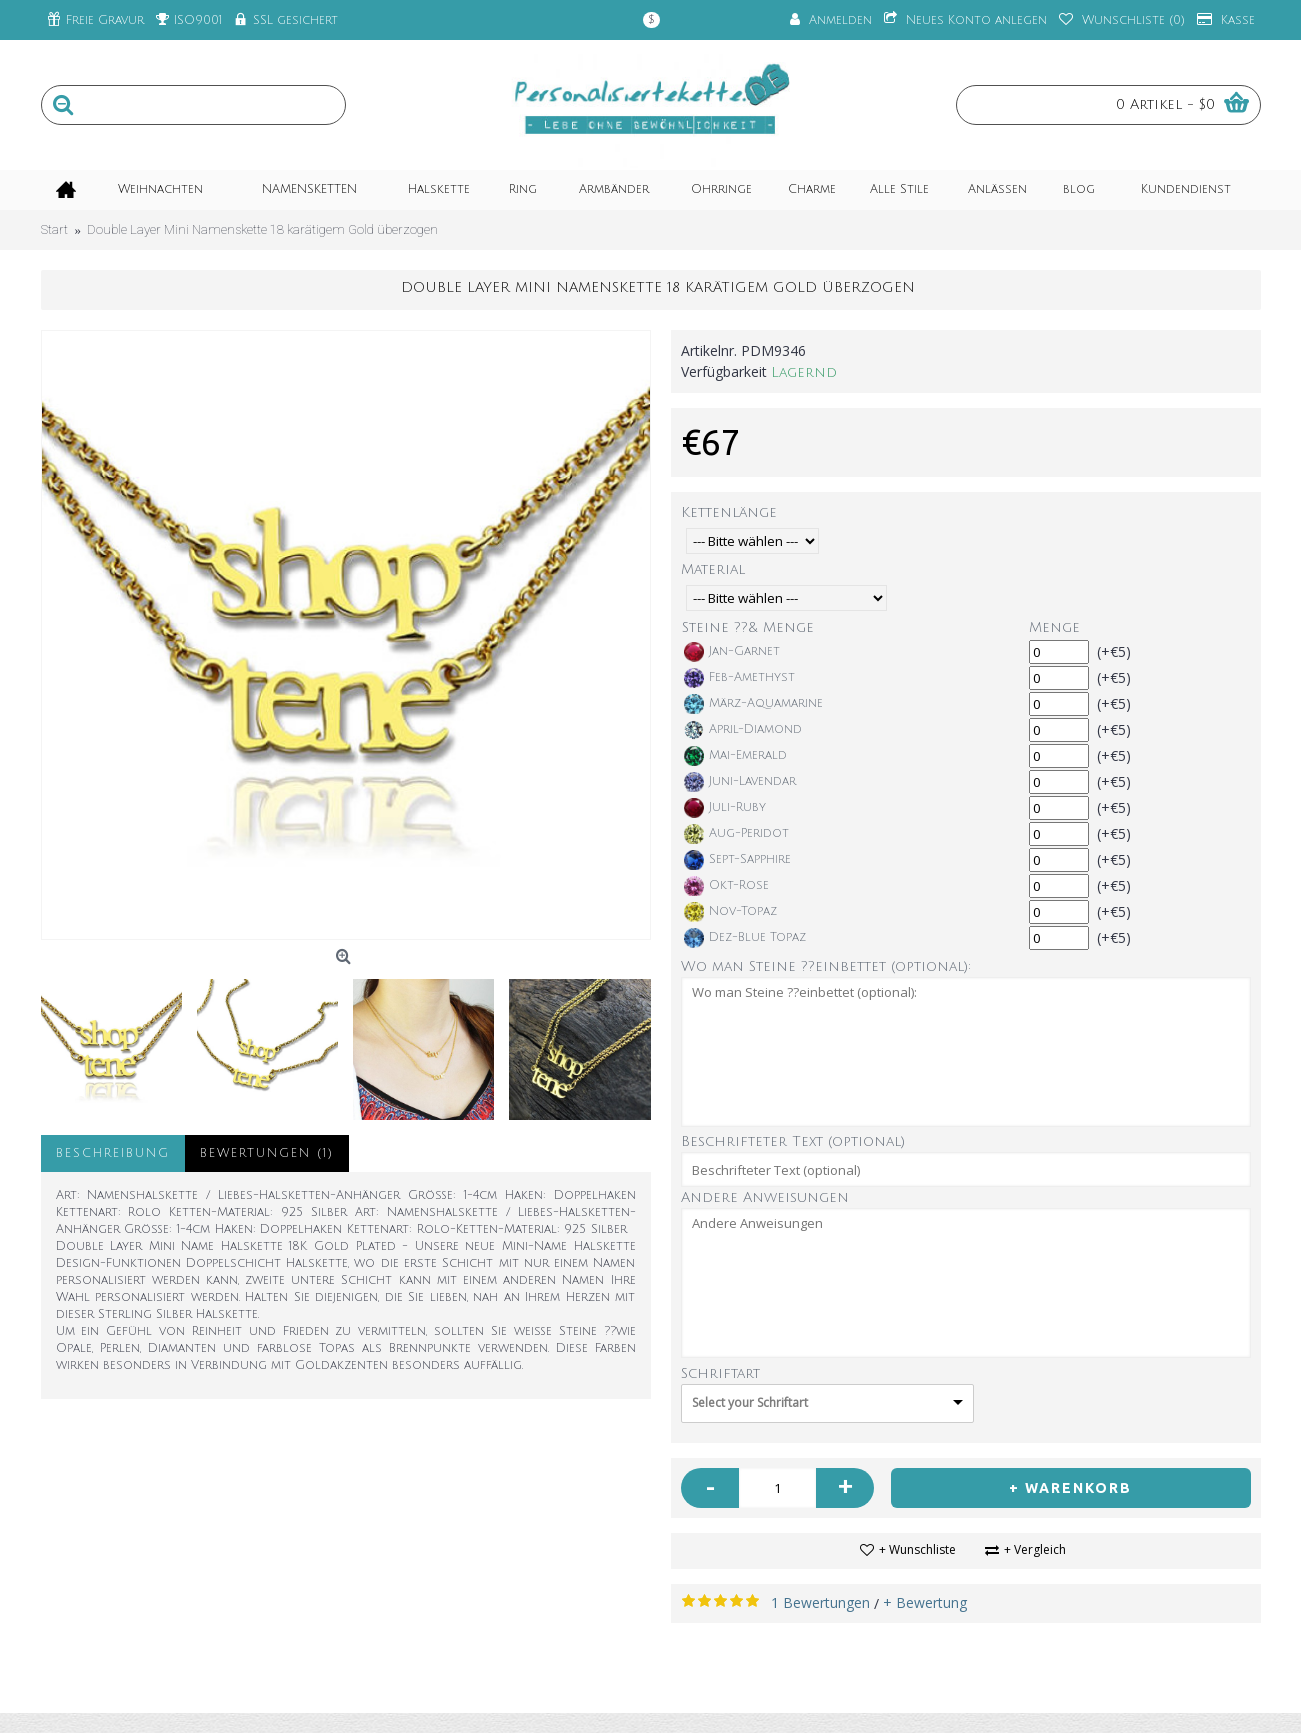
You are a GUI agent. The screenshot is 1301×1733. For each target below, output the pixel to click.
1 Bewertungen (820, 1602)
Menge (1054, 627)
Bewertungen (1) (267, 1153)
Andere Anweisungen (765, 1197)
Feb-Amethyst (739, 678)
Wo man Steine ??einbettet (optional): (826, 966)
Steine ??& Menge (748, 627)
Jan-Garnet (732, 652)
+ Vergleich (1035, 1549)
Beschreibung (113, 1153)
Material (713, 569)
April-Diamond (743, 730)
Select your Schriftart (750, 1402)
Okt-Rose (726, 886)
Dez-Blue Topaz (745, 938)
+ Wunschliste (917, 1549)
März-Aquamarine (753, 704)
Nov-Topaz (730, 912)
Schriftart (720, 1373)
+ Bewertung (925, 1602)
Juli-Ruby (725, 808)
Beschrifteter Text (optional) (793, 1141)
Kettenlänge (729, 512)
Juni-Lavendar (740, 782)
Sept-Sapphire (737, 860)
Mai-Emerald (735, 756)
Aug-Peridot (736, 834)
